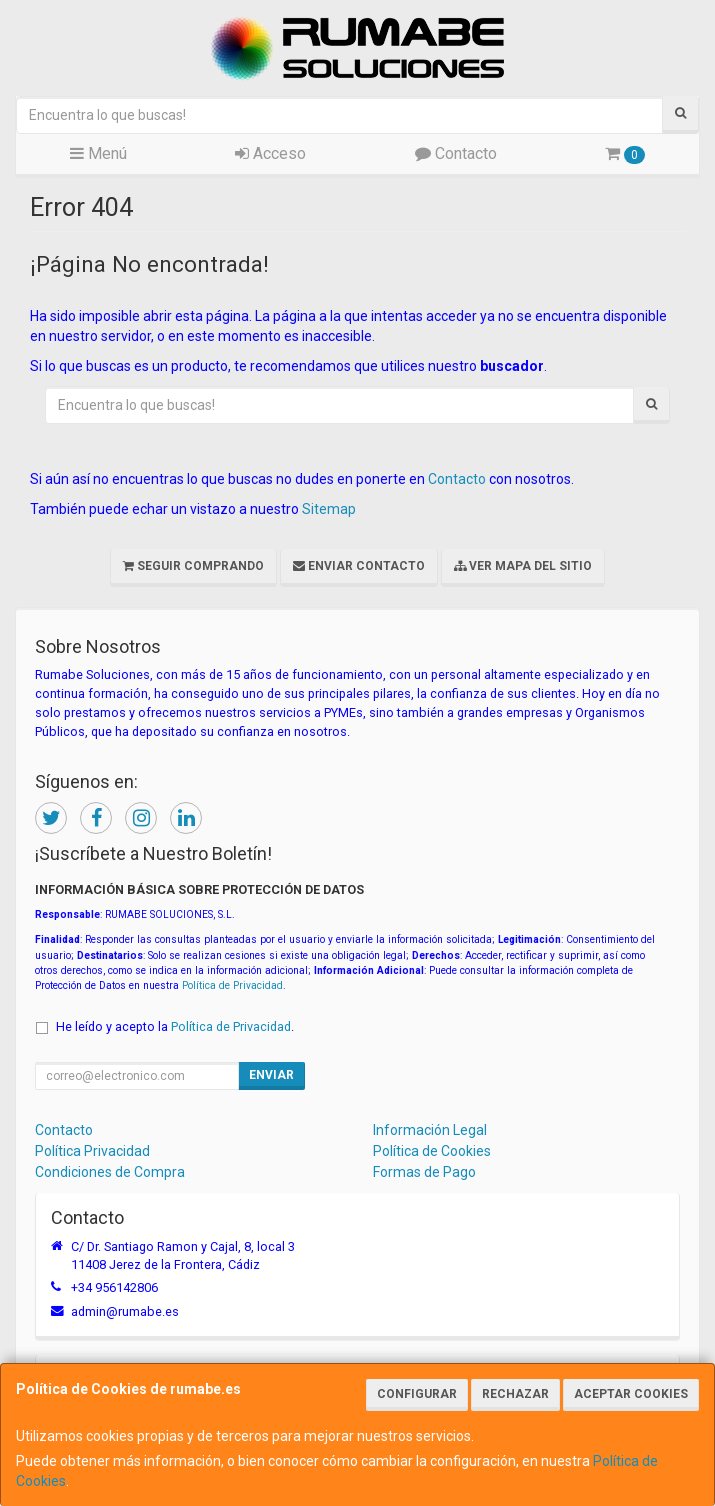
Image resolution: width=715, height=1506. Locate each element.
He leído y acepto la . (175, 1026)
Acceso (270, 153)
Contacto (456, 153)
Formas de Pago (424, 1172)
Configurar (417, 1394)
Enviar (271, 1075)
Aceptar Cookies (631, 1394)
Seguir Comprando (193, 566)
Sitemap (329, 509)
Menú (98, 153)
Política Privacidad (92, 1151)
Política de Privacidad (232, 985)
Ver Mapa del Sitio (523, 566)
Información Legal (430, 1130)
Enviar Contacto (359, 566)
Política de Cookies (432, 1151)
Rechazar (515, 1394)
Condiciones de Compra (110, 1172)
